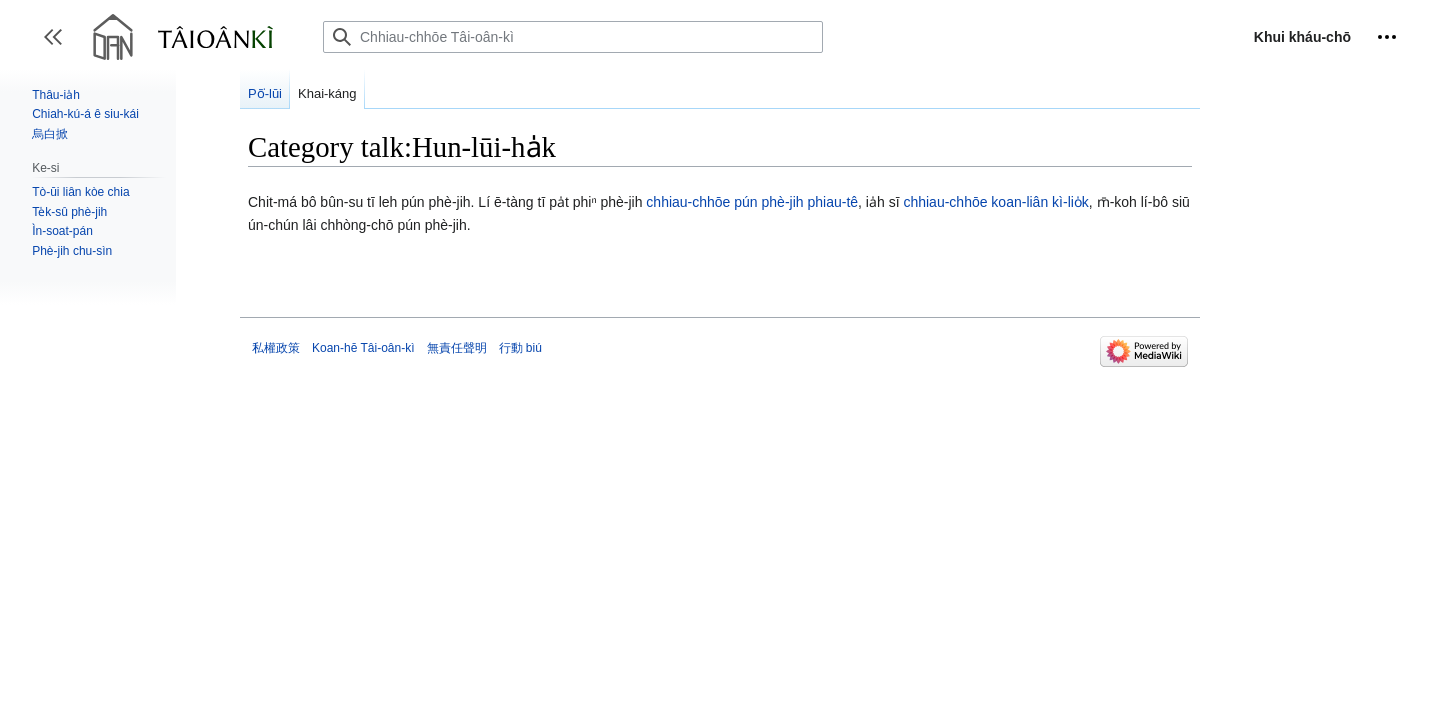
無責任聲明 (457, 348)
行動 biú (520, 348)
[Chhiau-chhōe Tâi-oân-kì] (573, 37)
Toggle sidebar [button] (59, 46)
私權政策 (276, 348)
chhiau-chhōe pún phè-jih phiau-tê (752, 202)
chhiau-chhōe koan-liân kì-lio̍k (995, 202)
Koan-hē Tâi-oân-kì (363, 348)
